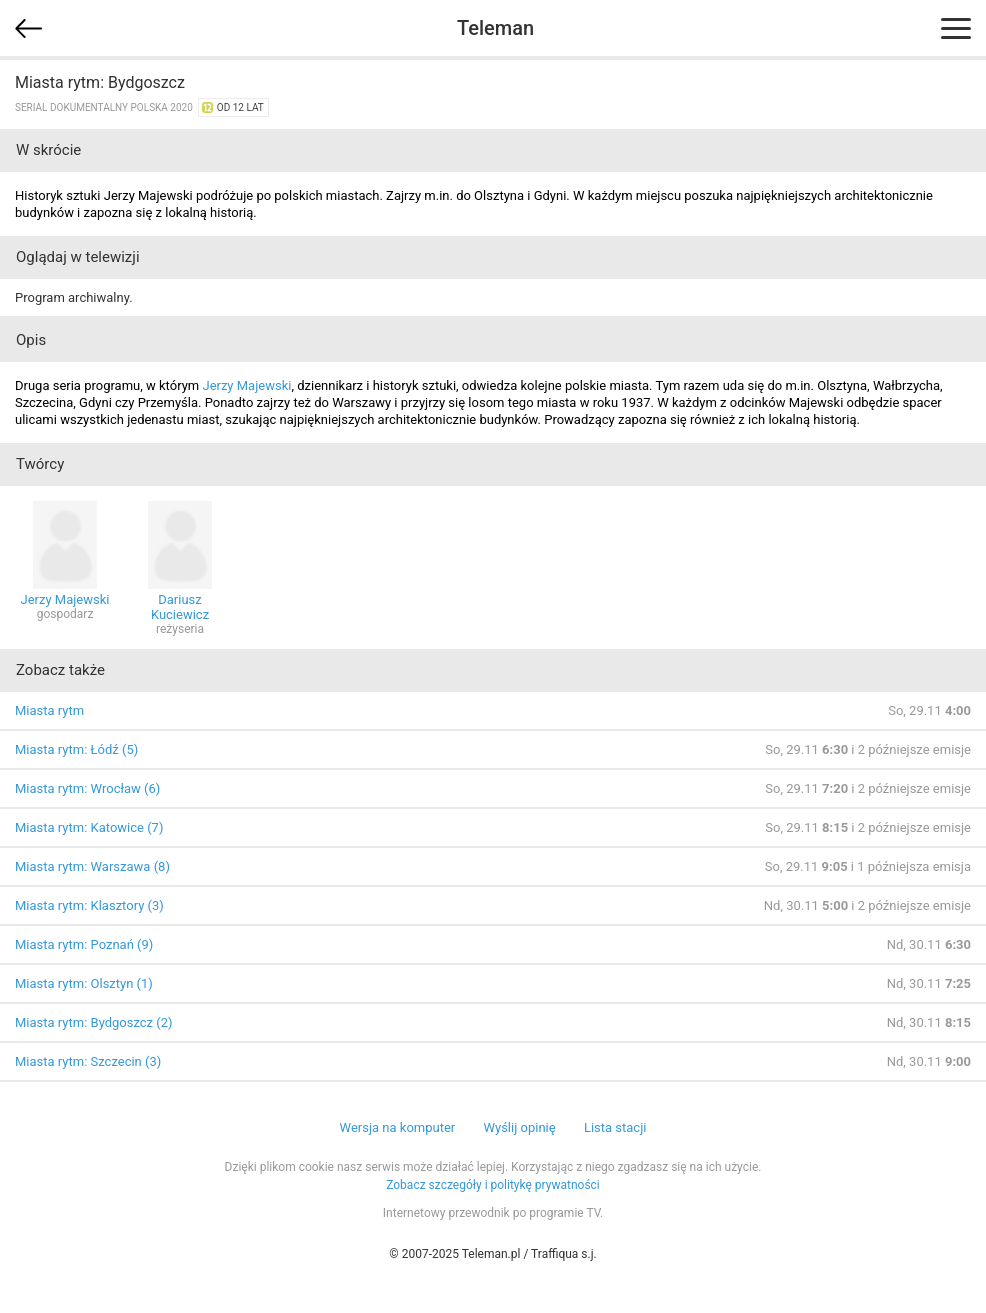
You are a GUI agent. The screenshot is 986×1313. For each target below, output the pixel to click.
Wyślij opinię (519, 1127)
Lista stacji (615, 1127)
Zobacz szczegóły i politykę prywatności (493, 1185)
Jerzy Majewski (246, 385)
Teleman (495, 28)
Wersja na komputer (398, 1127)
